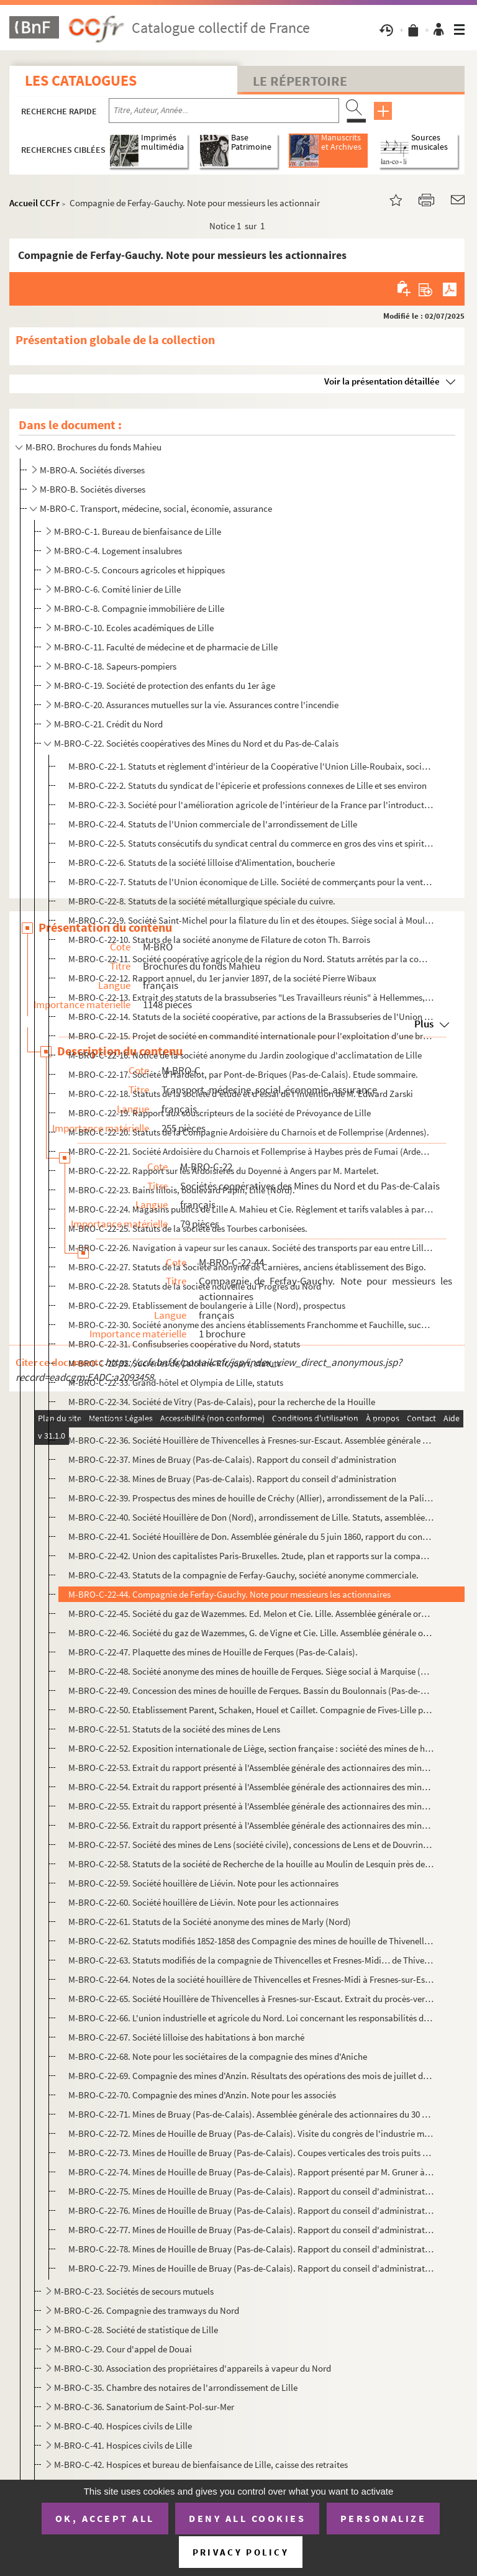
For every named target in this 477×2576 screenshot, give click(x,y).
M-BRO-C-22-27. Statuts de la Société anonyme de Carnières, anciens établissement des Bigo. (247, 1267)
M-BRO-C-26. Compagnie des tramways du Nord (146, 2310)
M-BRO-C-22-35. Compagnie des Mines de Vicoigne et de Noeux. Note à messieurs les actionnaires (251, 1421)
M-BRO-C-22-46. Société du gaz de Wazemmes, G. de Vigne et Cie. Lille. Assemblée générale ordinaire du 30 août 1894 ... (251, 1633)
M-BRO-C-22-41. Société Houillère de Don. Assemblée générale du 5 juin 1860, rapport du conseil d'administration (251, 1536)
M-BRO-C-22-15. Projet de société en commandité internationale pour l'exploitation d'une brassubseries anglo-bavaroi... (251, 1036)
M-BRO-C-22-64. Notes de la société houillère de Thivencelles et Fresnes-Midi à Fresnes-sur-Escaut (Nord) (251, 1979)
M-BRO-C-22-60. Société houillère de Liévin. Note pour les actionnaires (203, 1902)
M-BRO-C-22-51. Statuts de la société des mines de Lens (174, 1729)
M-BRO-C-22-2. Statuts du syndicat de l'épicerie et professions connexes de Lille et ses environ (247, 785)
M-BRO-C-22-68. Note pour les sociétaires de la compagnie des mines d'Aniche (217, 2056)
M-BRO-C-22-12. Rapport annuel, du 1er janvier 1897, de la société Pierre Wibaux (222, 978)
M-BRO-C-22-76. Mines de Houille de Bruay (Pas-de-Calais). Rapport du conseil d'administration (251, 2210)
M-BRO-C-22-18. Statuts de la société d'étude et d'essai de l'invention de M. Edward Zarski (240, 1093)
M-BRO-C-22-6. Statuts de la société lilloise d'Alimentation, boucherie (201, 862)
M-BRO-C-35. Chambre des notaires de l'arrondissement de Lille (176, 2387)
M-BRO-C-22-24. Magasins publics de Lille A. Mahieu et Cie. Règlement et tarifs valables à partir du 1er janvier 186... (251, 1209)
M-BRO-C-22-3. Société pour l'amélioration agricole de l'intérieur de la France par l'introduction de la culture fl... (251, 805)
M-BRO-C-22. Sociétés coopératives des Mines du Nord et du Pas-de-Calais (196, 743)
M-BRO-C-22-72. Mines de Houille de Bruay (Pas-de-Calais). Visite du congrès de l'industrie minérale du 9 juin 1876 (251, 2133)
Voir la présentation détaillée (382, 381)
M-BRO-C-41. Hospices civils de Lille (123, 2445)
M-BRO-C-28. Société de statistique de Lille (136, 2330)
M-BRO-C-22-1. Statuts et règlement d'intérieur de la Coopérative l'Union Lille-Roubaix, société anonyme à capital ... (251, 766)
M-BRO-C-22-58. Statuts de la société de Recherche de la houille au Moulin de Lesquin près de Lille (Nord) (251, 1864)
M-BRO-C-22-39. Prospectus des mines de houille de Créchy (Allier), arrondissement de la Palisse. (251, 1498)
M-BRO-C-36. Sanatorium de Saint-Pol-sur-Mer (144, 2407)
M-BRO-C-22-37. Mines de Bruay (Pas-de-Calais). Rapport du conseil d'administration (232, 1459)
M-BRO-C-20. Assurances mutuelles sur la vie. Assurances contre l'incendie (196, 705)
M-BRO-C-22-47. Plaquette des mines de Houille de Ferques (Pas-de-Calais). (213, 1652)
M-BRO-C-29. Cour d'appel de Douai (123, 2349)
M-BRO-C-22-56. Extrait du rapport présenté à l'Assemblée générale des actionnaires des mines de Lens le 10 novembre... (251, 1825)
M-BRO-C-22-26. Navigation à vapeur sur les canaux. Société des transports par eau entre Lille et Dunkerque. (251, 1248)
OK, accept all (105, 2518)
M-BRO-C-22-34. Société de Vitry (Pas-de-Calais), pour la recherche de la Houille (221, 1402)
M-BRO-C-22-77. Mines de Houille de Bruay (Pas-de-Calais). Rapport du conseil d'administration (251, 2230)
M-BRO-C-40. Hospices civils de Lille (123, 2426)
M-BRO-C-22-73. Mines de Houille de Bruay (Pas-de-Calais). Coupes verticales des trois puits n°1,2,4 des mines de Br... (251, 2153)
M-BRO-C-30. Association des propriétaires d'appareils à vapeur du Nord (192, 2368)
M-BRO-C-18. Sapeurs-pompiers (115, 666)
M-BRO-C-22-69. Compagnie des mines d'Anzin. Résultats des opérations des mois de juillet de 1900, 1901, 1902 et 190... (251, 2076)
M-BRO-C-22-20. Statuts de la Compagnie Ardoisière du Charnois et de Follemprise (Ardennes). (248, 1132)
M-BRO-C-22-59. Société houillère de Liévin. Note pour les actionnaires (203, 1883)
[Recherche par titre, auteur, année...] (224, 110)
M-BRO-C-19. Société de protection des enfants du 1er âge (164, 685)
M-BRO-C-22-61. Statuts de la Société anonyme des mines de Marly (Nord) (209, 1921)
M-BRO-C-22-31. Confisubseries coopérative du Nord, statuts (184, 1344)
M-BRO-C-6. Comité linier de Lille (117, 589)
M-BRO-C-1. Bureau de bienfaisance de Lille (137, 531)
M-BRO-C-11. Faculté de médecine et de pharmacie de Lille (166, 647)
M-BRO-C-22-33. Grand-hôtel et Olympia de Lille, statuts (175, 1382)
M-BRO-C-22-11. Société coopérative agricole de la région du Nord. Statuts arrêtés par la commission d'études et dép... (251, 959)
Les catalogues (81, 80)
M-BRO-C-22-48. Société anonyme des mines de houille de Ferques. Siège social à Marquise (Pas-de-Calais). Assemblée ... (251, 1671)
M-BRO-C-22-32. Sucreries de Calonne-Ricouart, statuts (174, 1363)
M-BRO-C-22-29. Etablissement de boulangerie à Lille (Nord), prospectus (206, 1305)
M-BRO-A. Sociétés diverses (92, 470)
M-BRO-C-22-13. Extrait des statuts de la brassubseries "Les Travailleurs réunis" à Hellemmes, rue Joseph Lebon (251, 997)
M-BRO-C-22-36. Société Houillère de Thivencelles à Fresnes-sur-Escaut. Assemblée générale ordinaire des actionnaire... (251, 1440)
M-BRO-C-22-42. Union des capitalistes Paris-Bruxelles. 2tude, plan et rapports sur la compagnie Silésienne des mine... (251, 1556)
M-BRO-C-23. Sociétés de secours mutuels (134, 2291)
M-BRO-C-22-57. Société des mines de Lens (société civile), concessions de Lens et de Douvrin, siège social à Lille (251, 1844)
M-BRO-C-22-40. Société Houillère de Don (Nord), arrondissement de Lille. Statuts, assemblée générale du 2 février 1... (251, 1517)
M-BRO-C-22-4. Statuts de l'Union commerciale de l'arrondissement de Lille (212, 824)
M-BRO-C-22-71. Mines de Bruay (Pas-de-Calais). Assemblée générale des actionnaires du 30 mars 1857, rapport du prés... (251, 2114)
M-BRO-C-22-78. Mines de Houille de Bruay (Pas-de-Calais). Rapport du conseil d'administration (251, 2249)
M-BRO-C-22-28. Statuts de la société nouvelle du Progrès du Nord (194, 1286)
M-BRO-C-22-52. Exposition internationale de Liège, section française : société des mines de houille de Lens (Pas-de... (251, 1748)
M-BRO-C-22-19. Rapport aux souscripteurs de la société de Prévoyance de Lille (219, 1113)
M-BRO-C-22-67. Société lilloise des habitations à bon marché (186, 2037)
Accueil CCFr (34, 203)
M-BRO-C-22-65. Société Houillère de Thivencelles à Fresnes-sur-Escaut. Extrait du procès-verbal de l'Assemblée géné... (251, 1999)
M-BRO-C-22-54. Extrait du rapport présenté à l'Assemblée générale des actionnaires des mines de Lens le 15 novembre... (251, 1787)
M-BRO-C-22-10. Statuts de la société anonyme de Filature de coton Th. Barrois (219, 939)
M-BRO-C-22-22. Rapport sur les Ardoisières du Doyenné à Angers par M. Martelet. (223, 1170)
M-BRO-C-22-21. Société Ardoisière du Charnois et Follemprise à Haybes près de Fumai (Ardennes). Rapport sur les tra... (251, 1151)
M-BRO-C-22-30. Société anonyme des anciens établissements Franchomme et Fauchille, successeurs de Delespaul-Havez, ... (251, 1325)
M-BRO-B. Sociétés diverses (92, 489)
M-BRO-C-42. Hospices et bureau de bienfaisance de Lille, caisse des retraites (201, 2464)
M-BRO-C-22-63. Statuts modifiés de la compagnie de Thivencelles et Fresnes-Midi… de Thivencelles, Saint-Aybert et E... (251, 1960)
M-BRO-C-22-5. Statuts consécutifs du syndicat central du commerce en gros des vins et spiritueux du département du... (251, 843)
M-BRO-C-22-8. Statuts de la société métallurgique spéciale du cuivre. (201, 901)
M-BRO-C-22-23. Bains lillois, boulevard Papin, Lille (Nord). (181, 1190)
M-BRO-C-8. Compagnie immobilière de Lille (139, 608)
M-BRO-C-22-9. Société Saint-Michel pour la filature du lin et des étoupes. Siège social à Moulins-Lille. (251, 920)
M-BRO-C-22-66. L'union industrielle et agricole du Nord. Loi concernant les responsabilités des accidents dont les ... (251, 2018)
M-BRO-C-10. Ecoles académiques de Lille (134, 628)
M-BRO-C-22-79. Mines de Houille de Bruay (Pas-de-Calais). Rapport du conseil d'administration (251, 2268)
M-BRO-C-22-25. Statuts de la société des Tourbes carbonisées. (187, 1228)
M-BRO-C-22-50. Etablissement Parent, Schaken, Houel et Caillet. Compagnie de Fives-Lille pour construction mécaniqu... (251, 1710)
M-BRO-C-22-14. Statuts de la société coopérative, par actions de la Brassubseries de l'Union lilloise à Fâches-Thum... (251, 1016)
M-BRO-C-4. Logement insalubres (118, 551)
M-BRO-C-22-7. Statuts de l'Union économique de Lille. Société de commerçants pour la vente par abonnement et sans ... (251, 882)
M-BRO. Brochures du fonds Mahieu (93, 447)
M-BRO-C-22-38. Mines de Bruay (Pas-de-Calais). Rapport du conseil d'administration (232, 1479)
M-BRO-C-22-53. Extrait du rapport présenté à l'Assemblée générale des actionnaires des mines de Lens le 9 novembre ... (251, 1767)
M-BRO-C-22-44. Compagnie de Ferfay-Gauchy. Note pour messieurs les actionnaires (229, 1594)
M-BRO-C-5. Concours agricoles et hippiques (139, 570)
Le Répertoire (300, 80)
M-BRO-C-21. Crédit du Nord (108, 724)
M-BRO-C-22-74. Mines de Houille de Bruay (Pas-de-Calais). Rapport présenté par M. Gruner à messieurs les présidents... (251, 2172)
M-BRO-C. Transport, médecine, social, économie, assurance (156, 508)
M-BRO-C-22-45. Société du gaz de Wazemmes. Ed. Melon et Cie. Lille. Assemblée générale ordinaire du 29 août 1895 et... (251, 1613)
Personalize (383, 2518)
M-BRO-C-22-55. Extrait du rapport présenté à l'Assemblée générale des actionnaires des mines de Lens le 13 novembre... (251, 1806)
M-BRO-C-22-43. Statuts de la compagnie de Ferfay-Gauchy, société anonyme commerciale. (243, 1575)
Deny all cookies (247, 2518)
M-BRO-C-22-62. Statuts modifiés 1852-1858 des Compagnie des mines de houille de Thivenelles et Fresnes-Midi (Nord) (251, 1941)
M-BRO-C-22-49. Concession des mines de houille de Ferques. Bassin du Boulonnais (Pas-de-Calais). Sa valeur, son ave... (251, 1690)
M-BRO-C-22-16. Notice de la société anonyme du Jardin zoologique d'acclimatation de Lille (245, 1055)
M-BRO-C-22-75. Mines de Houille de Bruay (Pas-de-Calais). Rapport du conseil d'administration (251, 2191)
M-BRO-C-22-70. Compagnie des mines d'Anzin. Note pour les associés (202, 2095)
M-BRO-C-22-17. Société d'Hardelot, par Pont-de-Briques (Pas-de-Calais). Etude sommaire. (243, 1074)
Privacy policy (241, 2552)
